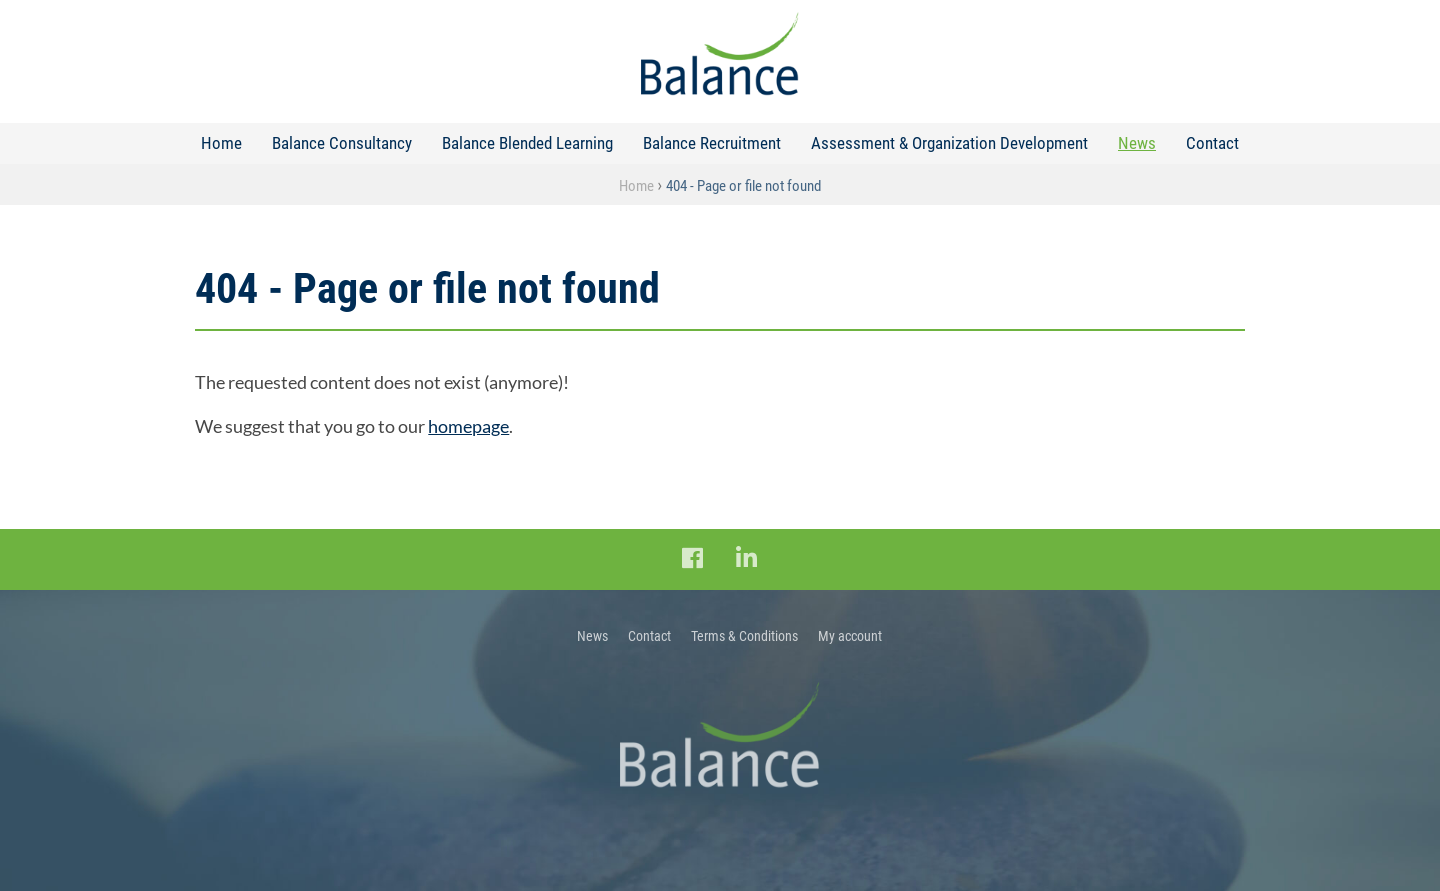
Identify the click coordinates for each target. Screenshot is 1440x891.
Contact (1212, 143)
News (1137, 143)
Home (221, 143)
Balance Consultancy (342, 143)
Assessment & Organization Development (949, 143)
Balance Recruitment (712, 143)
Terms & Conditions (744, 636)
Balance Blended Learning (527, 143)
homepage (468, 426)
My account (850, 636)
